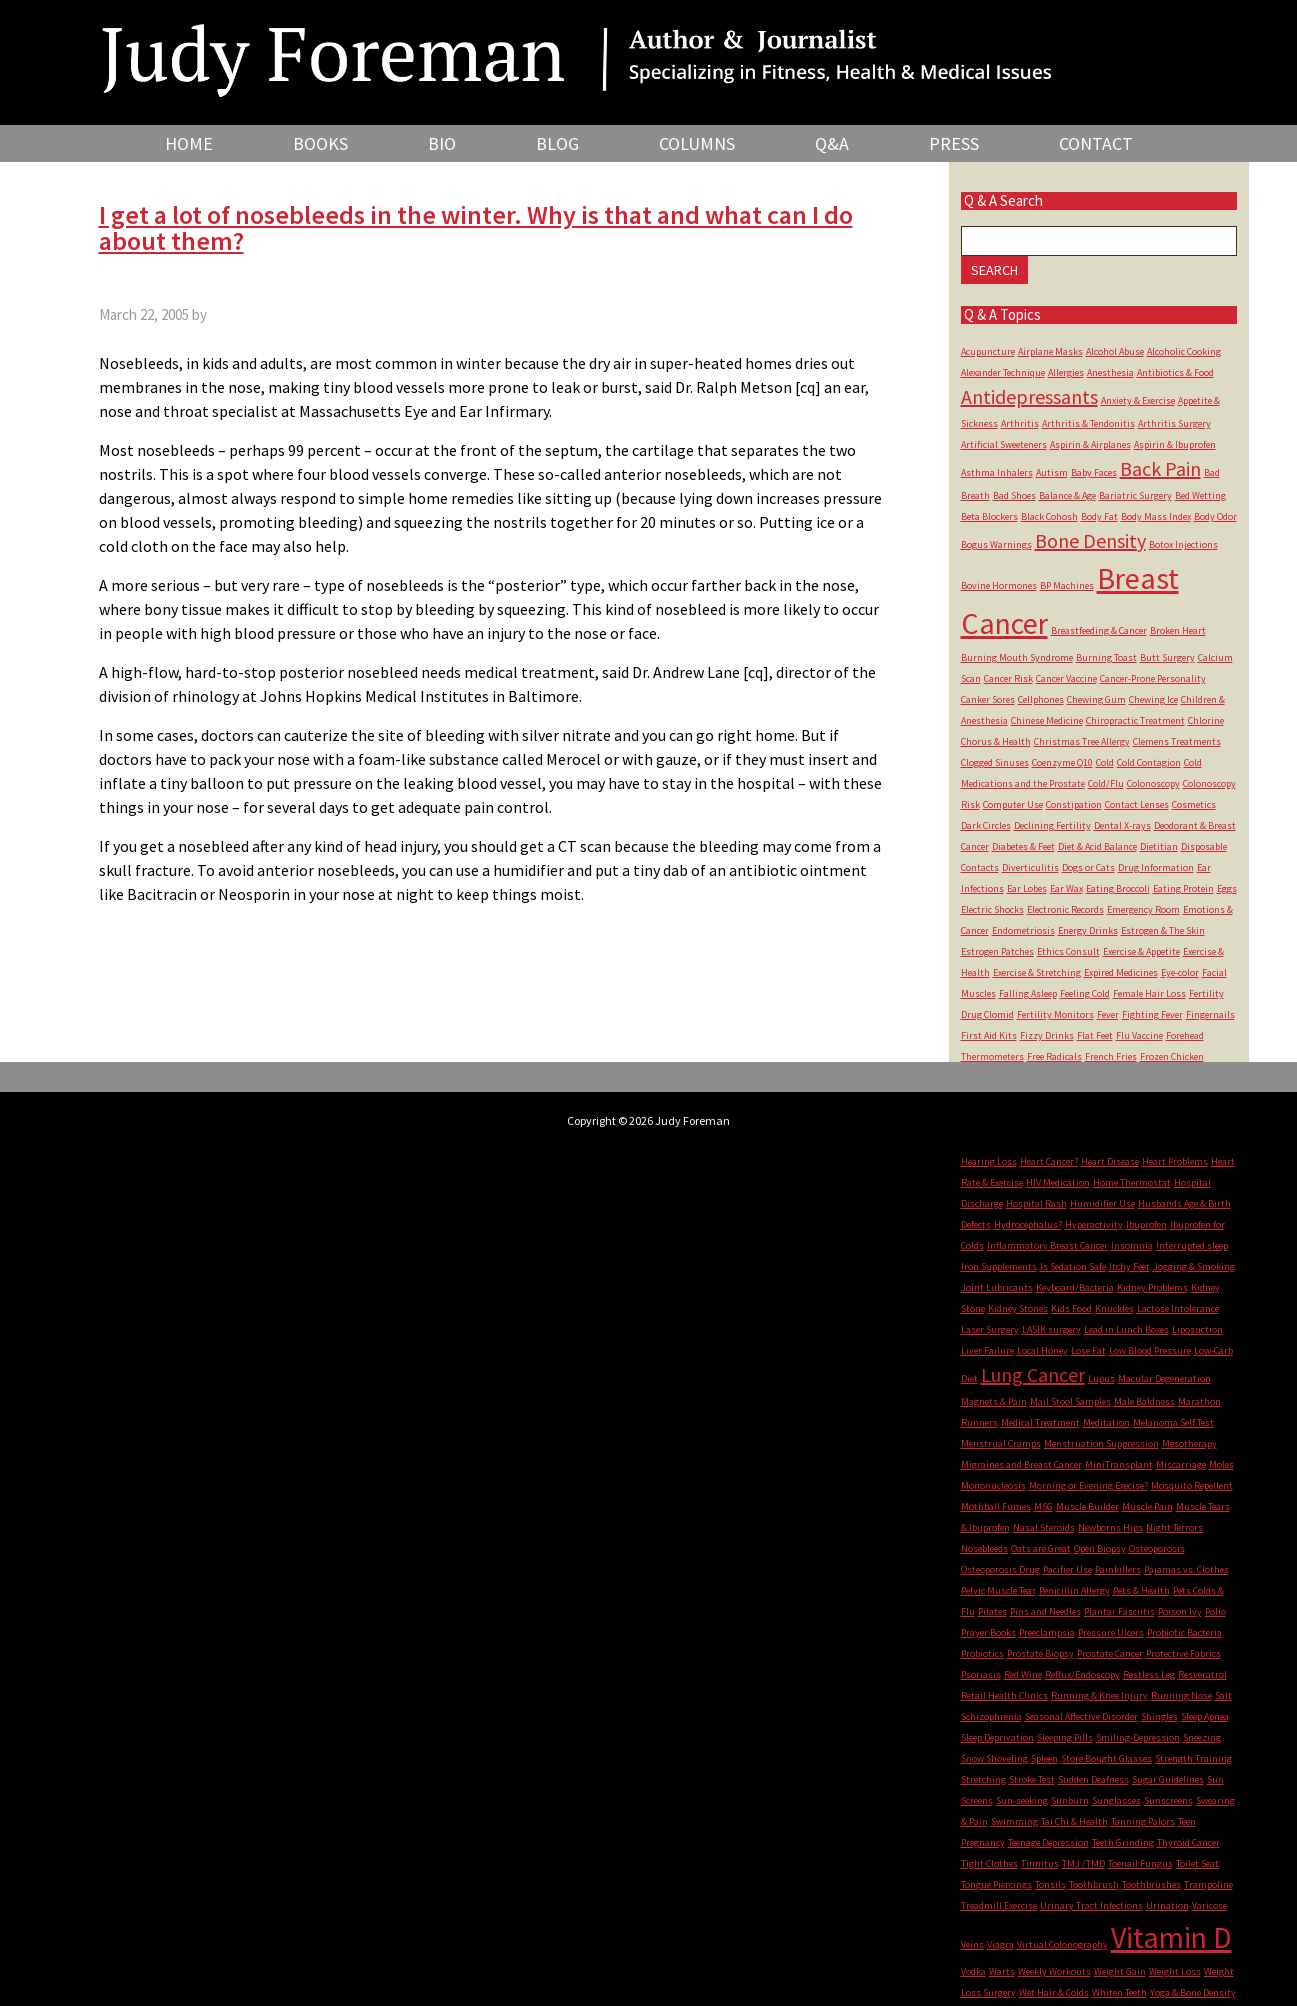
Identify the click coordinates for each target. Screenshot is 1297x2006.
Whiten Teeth (1119, 1992)
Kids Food (1071, 1308)
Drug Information (1156, 867)
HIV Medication (1058, 1182)
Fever (1108, 1014)
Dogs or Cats (1088, 867)
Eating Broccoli (1118, 888)
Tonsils (1050, 1884)
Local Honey (1042, 1350)
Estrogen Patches (997, 951)
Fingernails (1210, 1014)
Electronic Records (1065, 909)
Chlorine (1206, 720)
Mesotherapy (1189, 1443)
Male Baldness (1144, 1401)
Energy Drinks (1088, 930)
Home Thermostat (1132, 1182)
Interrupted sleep (1192, 1245)
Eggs (1227, 888)
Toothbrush (1094, 1884)
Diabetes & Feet (1023, 846)
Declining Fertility (1052, 825)
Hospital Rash (1036, 1203)
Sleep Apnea (1205, 1716)
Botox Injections (1183, 544)
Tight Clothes (989, 1863)
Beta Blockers (989, 516)
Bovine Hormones (999, 585)
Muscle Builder (1087, 1506)
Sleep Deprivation (997, 1737)
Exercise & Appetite (1141, 951)
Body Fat (1099, 516)
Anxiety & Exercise (1138, 400)
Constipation (1074, 804)
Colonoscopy (1153, 783)
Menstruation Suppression (1101, 1443)
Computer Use (1013, 804)
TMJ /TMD (1083, 1863)
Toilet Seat (1197, 1863)
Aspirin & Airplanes (1090, 444)
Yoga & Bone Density (1193, 1992)
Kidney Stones (1018, 1308)
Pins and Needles (1045, 1611)
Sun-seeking (1022, 1800)
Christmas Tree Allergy (1082, 741)
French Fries (1111, 1056)
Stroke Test (1032, 1779)
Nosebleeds (984, 1548)
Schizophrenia (991, 1716)
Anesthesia (1110, 372)
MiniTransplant (1119, 1464)
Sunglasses (1116, 1800)
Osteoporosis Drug (1000, 1569)
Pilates (992, 1611)
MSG (1043, 1506)
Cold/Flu (1106, 783)
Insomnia (1132, 1245)
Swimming (1014, 1821)
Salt (1223, 1695)
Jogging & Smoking (1194, 1266)
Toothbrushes (1151, 1884)
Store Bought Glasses (1106, 1758)
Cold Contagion (1149, 762)
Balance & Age (1067, 495)
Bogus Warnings (996, 544)
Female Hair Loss (1149, 993)
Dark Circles (986, 825)
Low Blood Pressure (1150, 1350)
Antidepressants (1029, 396)
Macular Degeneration (1164, 1378)
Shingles (1159, 1716)
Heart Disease (1110, 1161)
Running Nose (1181, 1695)
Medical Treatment (1040, 1422)
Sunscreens (1168, 1800)
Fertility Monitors (1055, 1014)
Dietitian (1159, 846)
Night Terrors (1174, 1527)
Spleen (1044, 1758)
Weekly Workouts (1054, 1971)
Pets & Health (1141, 1590)
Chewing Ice (1153, 699)
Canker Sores (988, 699)
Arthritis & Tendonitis (1088, 423)
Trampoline (1208, 1884)
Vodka (973, 1971)
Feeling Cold (1085, 993)
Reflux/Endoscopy (1082, 1674)
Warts (1002, 1971)
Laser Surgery (990, 1329)
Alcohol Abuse (1115, 351)
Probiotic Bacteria (1184, 1632)
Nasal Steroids (1044, 1527)
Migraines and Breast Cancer (1021, 1464)
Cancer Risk (1008, 678)
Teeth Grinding (1123, 1842)
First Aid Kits (989, 1035)
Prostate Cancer (1110, 1653)
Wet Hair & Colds (1054, 1992)
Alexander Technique (1003, 372)
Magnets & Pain (994, 1401)
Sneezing (1202, 1737)
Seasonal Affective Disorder (1081, 1716)
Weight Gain (1120, 1971)
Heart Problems (1175, 1161)
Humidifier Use (1102, 1203)
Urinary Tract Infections (1091, 1905)
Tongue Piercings (996, 1884)
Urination (1167, 1905)
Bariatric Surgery (1135, 495)
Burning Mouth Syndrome (1017, 657)
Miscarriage (1181, 1464)
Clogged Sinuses (995, 762)
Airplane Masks (1050, 351)
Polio (1215, 1611)
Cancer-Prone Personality (1153, 678)
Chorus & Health (996, 741)
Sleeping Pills (1065, 1737)
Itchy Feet (1129, 1266)
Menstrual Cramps (1001, 1443)
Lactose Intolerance (1178, 1308)
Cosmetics (1194, 804)
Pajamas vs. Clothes (1186, 1569)
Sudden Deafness (1093, 1779)
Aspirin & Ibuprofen (1175, 444)
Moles (1221, 1464)
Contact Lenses (1137, 804)
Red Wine (1023, 1674)
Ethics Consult (1068, 951)
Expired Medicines (1121, 972)
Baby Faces (1094, 472)
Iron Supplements (999, 1266)
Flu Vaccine (1139, 1035)
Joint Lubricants (997, 1287)
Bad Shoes (1014, 495)
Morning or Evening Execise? (1088, 1485)
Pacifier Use (1067, 1569)
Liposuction (1197, 1329)
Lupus (1101, 1378)
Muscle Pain (1147, 1506)
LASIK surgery (1051, 1329)
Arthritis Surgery (1174, 423)
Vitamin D (1171, 1937)
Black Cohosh (1049, 516)
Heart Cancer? (1049, 1161)
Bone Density (1090, 540)
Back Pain (1160, 468)
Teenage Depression (1048, 1842)
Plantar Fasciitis (1119, 1611)
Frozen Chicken (1172, 1056)
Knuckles (1114, 1308)
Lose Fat (1088, 1350)
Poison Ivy (1180, 1611)
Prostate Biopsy (1040, 1653)
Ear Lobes (1027, 888)
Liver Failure (987, 1350)
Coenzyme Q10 (1062, 762)
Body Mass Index (1156, 516)
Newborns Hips (1110, 1527)
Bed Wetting (1200, 495)
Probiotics (982, 1653)
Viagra (1000, 1944)
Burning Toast (1106, 657)
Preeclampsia (1047, 1632)
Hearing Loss (989, 1161)
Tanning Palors (1143, 1821)
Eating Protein (1183, 888)
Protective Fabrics (1183, 1653)
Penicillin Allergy (1074, 1590)
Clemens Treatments (1177, 741)
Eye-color (1180, 972)
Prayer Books (988, 1632)
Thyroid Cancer (1188, 1842)
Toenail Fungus (1140, 1863)
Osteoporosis (1157, 1548)
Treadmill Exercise (999, 1905)
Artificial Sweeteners (1004, 444)
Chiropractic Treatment (1135, 720)
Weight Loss (1175, 1971)
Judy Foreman (577, 47)
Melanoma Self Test (1173, 1422)
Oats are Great (1041, 1548)
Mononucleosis (993, 1485)
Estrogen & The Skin (1163, 930)
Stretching (983, 1779)
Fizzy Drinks (1047, 1035)
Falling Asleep (1028, 993)
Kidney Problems (1152, 1287)
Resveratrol (1202, 1674)
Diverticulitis (1030, 867)
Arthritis (1020, 423)
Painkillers (1118, 1569)
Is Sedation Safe (1073, 1266)
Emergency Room (1143, 909)
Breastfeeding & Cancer (1099, 630)
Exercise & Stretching (1037, 972)
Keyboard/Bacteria (1075, 1287)
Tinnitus (1040, 1863)
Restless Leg (1149, 1674)
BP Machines (1067, 585)
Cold (1105, 762)
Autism (1052, 472)
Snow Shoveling (994, 1758)
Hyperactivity (1094, 1224)
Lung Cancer (1033, 1374)
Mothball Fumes (996, 1506)
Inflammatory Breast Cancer (1047, 1245)
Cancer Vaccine (1066, 678)
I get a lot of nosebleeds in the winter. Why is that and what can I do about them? (476, 228)
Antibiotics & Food (1175, 372)
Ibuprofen (1146, 1224)
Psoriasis (981, 1674)
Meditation (1106, 1422)
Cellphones (1041, 699)
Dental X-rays (1122, 825)
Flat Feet (1095, 1035)
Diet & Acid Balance (1097, 846)
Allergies (1066, 372)
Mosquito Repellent (1192, 1485)
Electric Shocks (992, 909)
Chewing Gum (1096, 699)
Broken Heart (1178, 630)
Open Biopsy (1100, 1548)
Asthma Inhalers (997, 472)
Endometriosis (1023, 930)
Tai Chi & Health (1074, 1821)
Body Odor (1215, 516)
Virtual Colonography (1062, 1944)
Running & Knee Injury (1099, 1695)
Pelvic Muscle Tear (998, 1590)
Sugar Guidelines (1168, 1779)
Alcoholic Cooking (1184, 351)
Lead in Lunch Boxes (1126, 1329)
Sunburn (1070, 1800)
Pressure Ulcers (1111, 1632)
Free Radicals (1054, 1056)
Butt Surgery (1167, 657)
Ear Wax (1066, 888)
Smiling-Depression (1138, 1737)
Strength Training (1193, 1758)
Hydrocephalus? (1028, 1224)
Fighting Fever (1152, 1014)
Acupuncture (988, 351)
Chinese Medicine (1047, 720)
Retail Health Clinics (1004, 1695)
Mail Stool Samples (1070, 1401)
